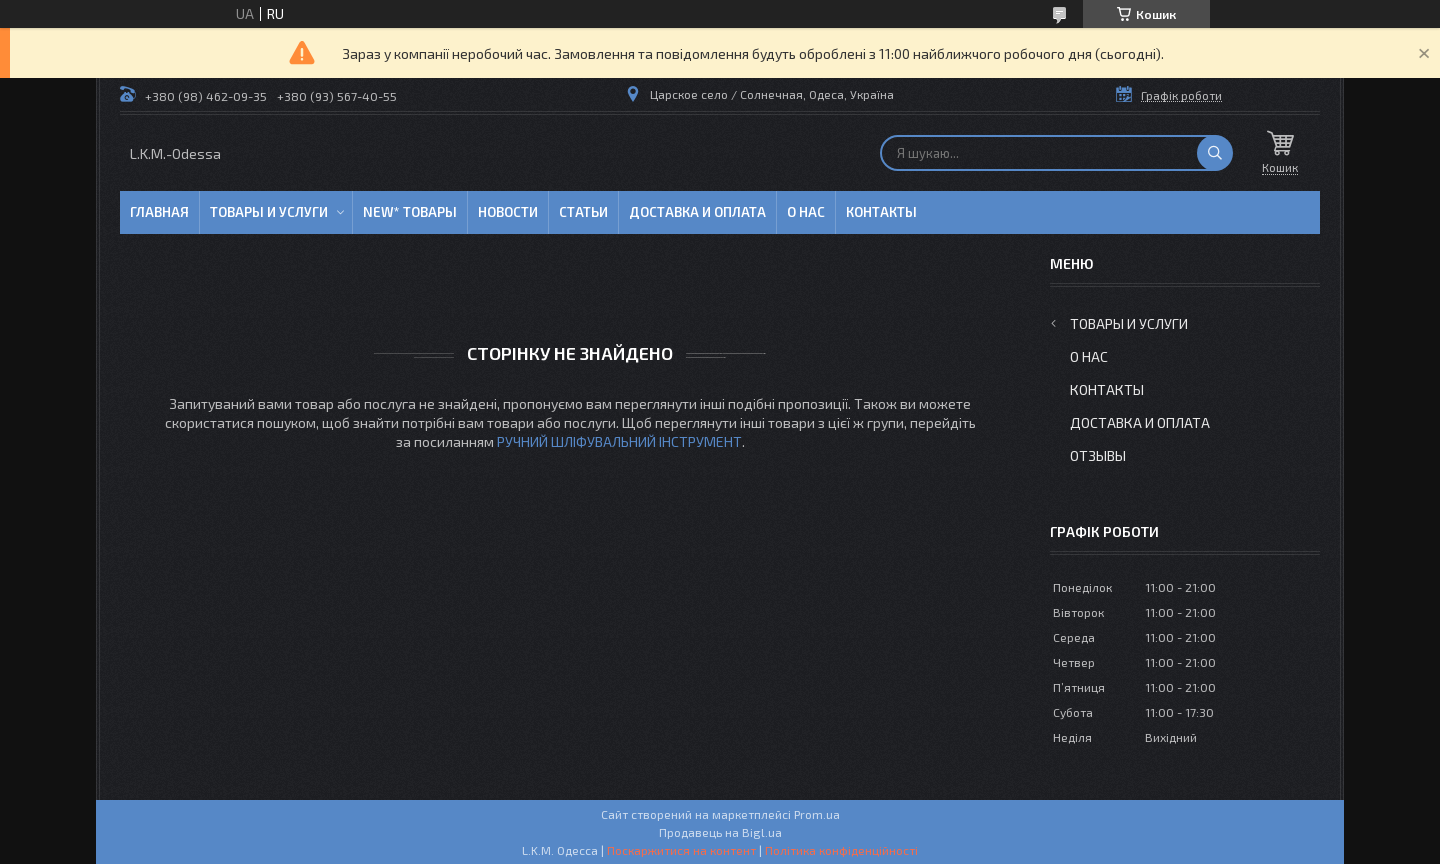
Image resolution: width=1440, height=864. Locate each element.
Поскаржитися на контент (681, 850)
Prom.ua (817, 814)
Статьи (583, 212)
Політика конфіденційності (841, 850)
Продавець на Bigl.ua (720, 832)
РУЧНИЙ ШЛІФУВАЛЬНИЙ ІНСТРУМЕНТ (619, 441)
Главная (159, 212)
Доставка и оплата (697, 212)
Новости (508, 212)
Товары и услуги (269, 212)
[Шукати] (1215, 153)
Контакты (881, 212)
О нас (806, 212)
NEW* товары (410, 212)
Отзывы (1098, 455)
